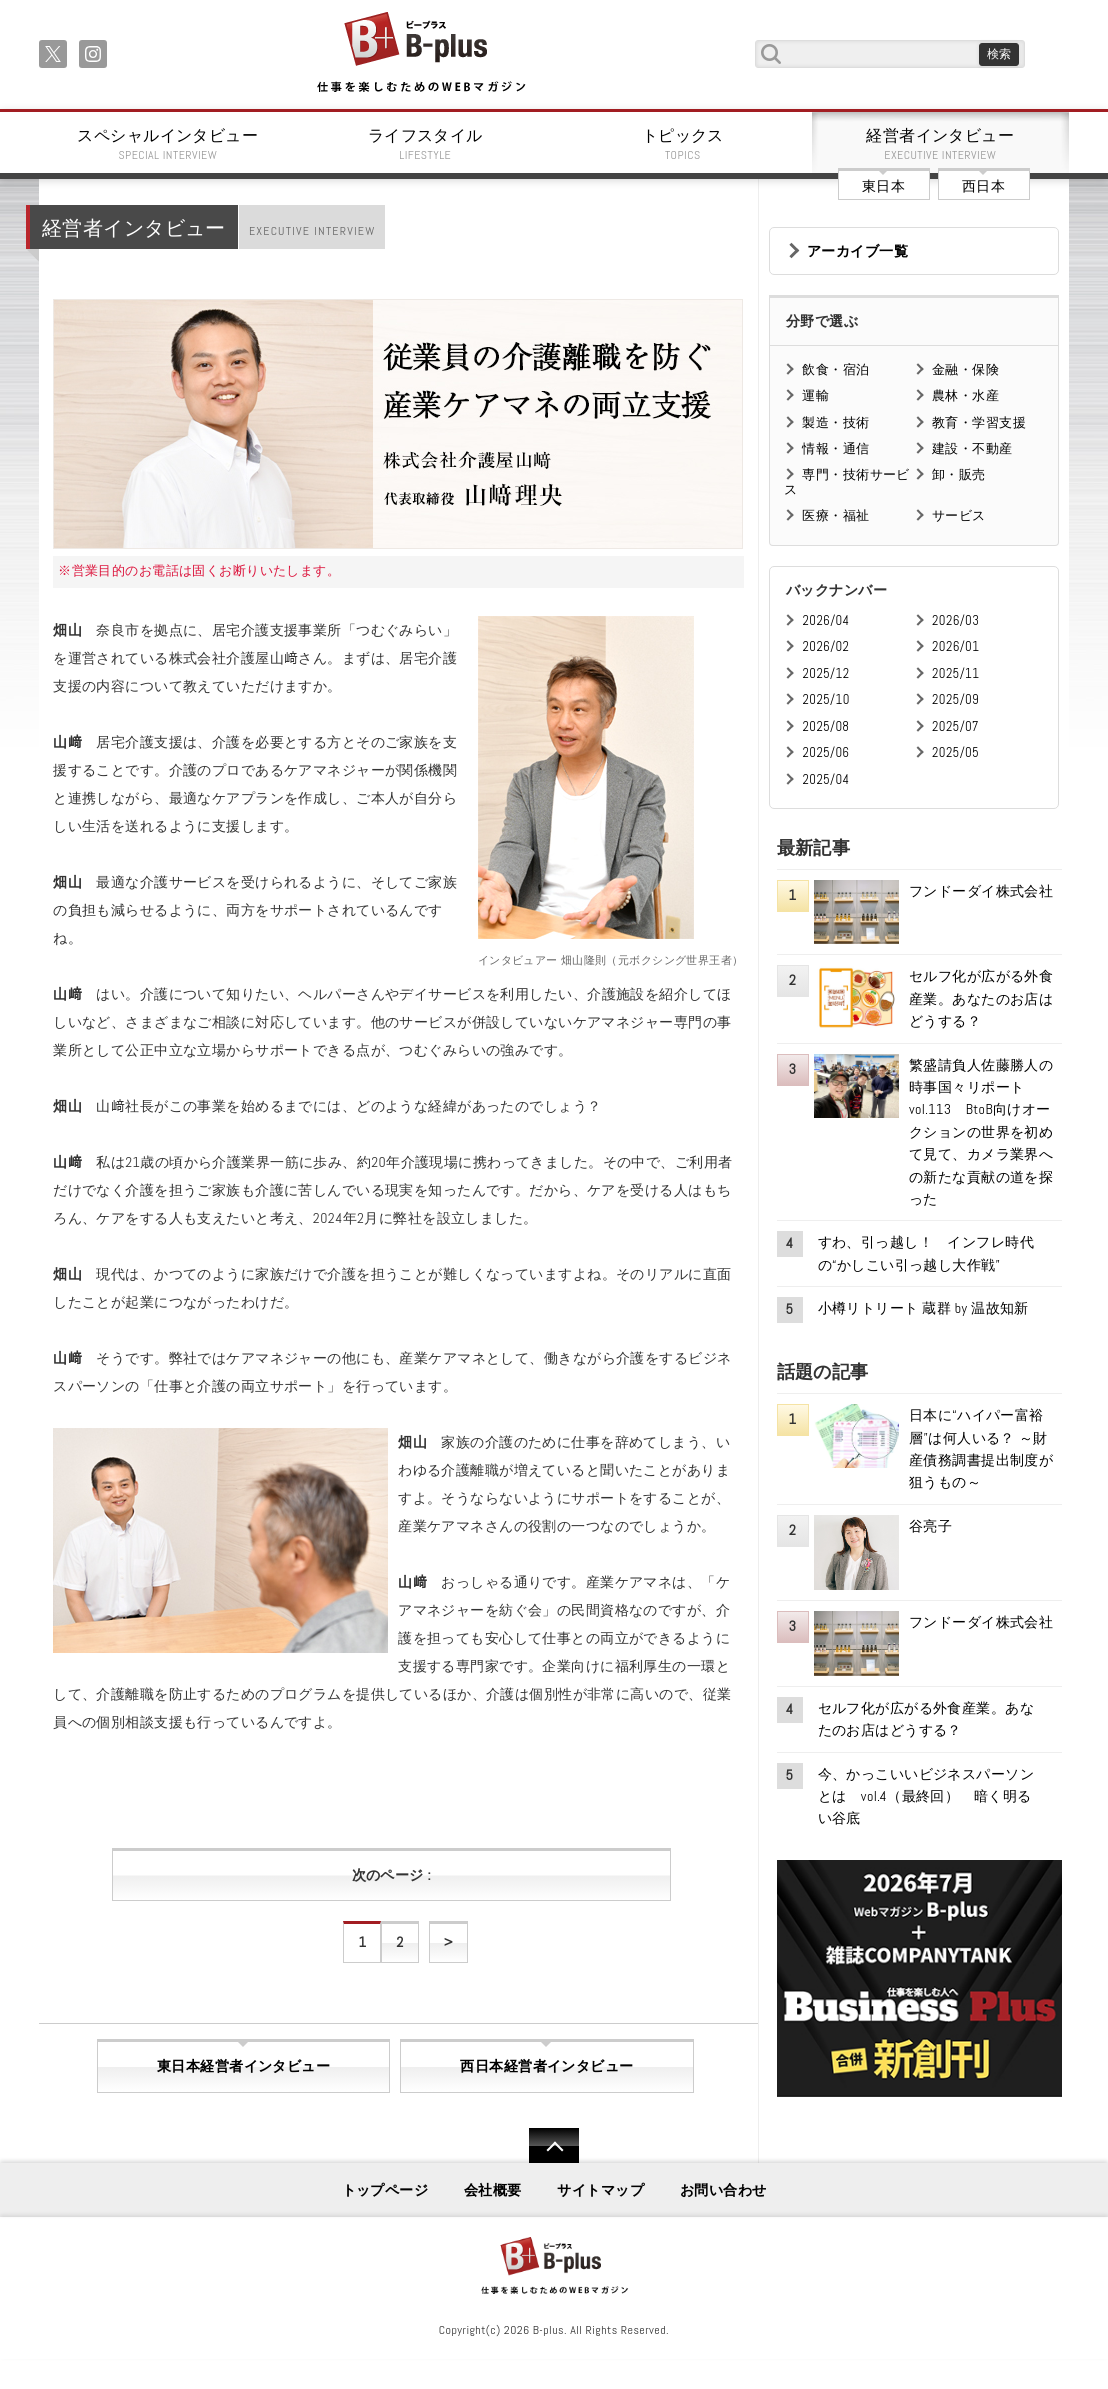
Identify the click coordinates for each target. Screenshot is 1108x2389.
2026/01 (955, 646)
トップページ (385, 2190)
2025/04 (825, 779)
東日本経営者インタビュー (243, 2066)
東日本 (883, 186)
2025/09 (955, 699)
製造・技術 (835, 422)
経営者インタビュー (941, 144)
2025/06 (825, 752)
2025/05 (955, 752)
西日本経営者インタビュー (546, 2066)
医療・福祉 (835, 515)
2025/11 (955, 673)
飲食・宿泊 (835, 369)
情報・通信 (835, 448)
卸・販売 (959, 474)
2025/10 (825, 699)
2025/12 (825, 673)
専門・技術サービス (846, 481)
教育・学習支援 (979, 422)
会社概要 (493, 2190)
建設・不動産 (972, 448)
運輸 (815, 395)
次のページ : (391, 1875)
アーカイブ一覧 (857, 251)
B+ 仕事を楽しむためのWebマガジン (420, 53)
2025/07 (955, 726)
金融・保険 (965, 369)
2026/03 (955, 620)
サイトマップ (600, 2190)
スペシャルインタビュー (168, 144)
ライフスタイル (426, 144)
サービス (959, 515)
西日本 (983, 186)
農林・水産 (965, 395)
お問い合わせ (723, 2190)
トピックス (683, 144)
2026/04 (825, 620)
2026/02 (825, 646)
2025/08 (825, 726)
